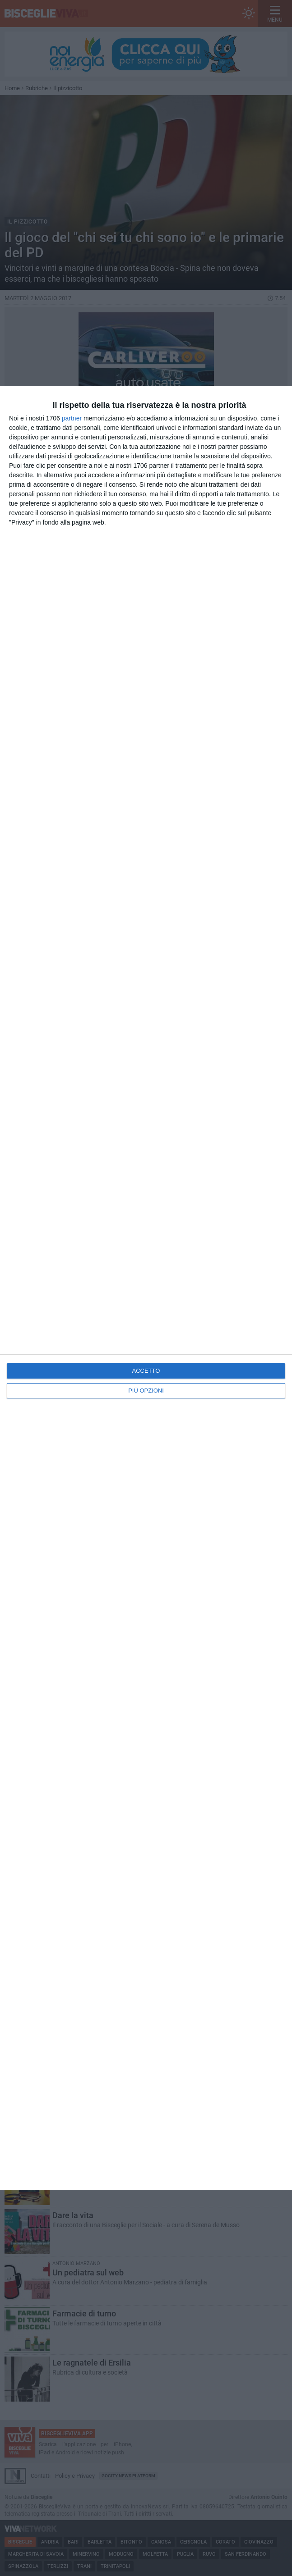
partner (72, 418)
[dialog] (146, 1287)
